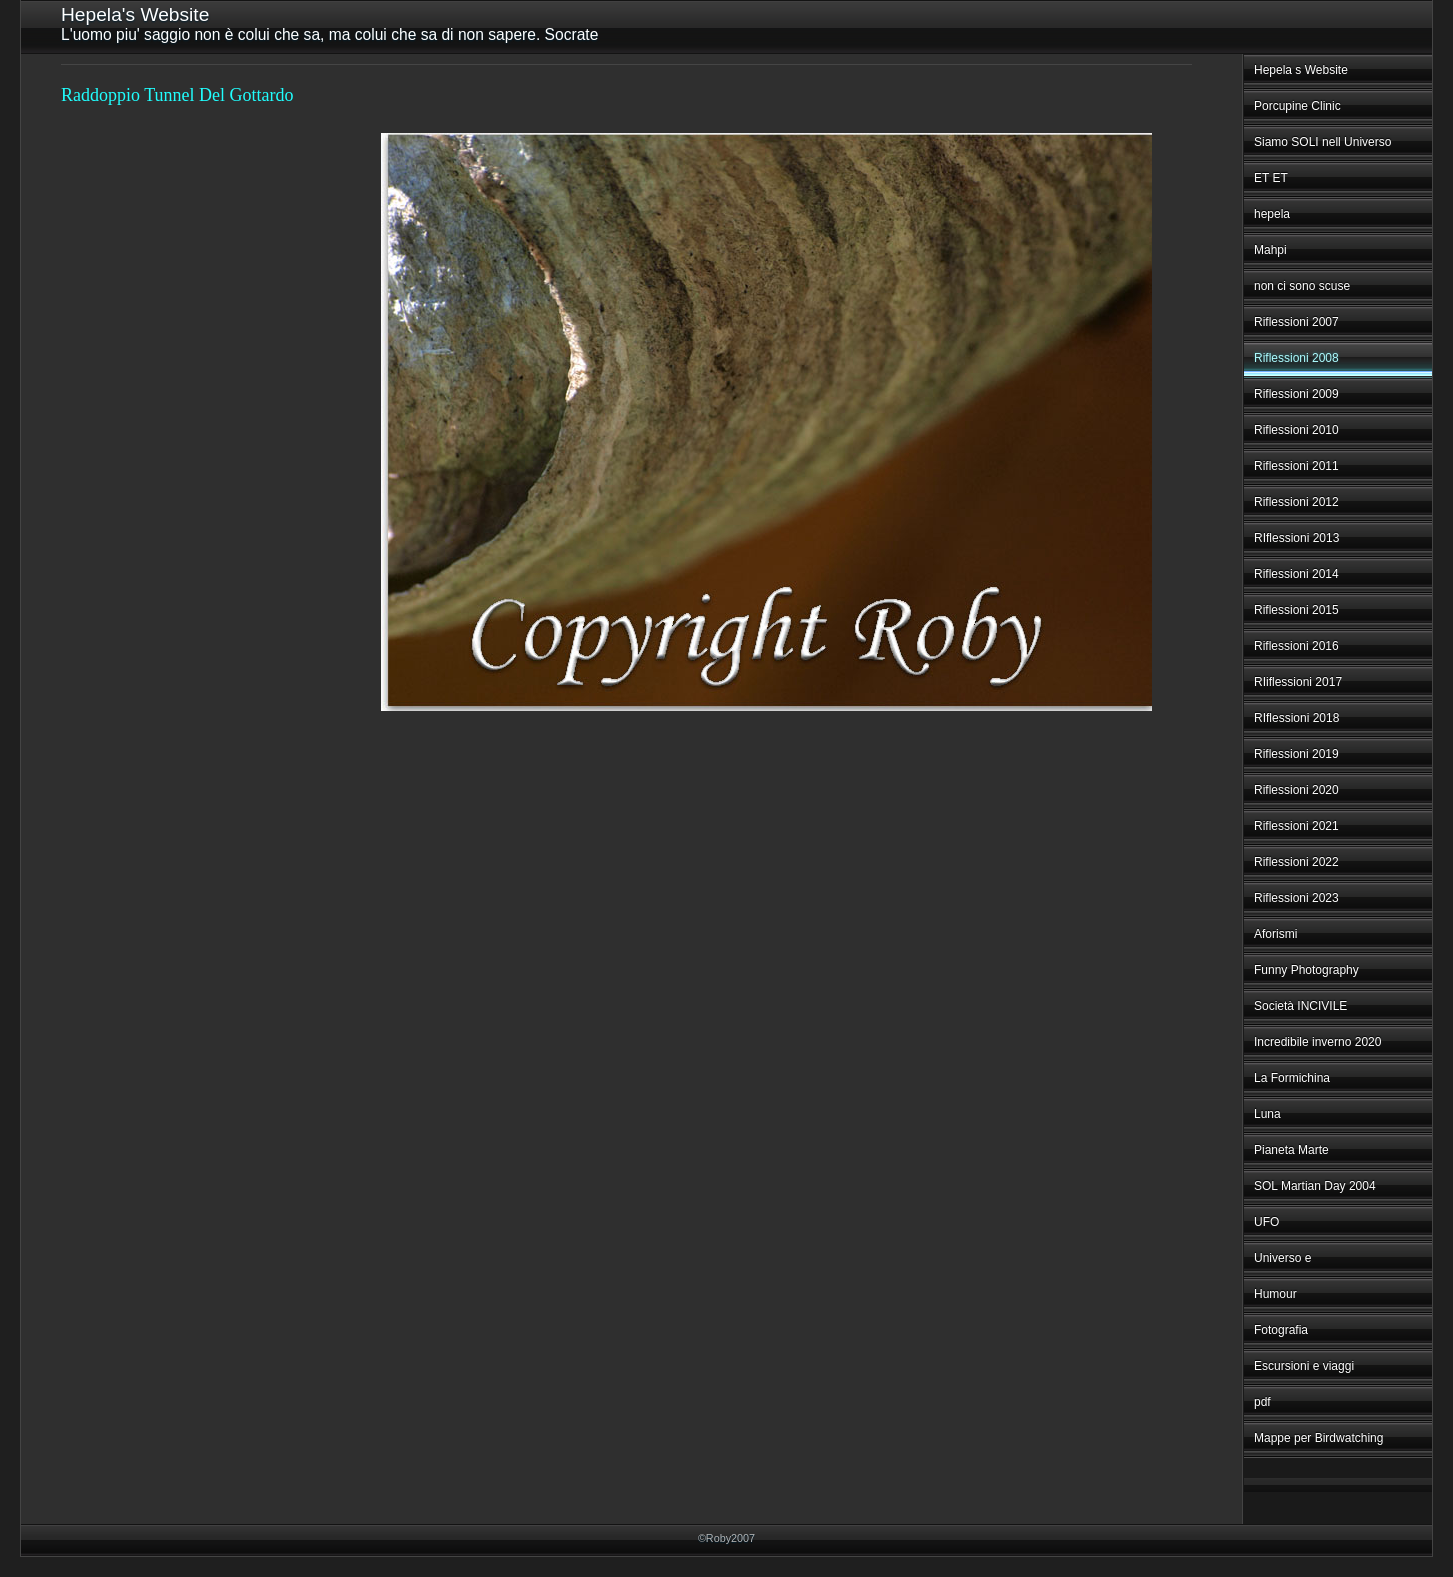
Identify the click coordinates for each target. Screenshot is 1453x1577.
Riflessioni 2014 (1296, 574)
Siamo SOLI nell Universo (1322, 142)
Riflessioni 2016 (1296, 646)
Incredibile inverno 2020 (1317, 1042)
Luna (1267, 1114)
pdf (1262, 1402)
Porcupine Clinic (1297, 106)
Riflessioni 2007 (1296, 322)
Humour (1275, 1294)
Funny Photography (1306, 970)
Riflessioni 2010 (1296, 430)
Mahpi (1270, 250)
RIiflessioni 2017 (1298, 682)
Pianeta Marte (1291, 1150)
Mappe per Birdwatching (1318, 1438)
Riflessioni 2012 (1296, 502)
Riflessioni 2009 (1296, 394)
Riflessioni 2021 (1296, 826)
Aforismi (1275, 934)
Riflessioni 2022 (1296, 862)
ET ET (1271, 178)
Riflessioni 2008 (1296, 358)
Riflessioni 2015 (1296, 610)
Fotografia (1281, 1330)
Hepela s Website (1301, 70)
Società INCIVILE (1300, 1006)
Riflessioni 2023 (1296, 898)
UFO (1266, 1222)
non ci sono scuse (1302, 286)
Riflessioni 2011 (1296, 466)
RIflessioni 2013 (1296, 538)
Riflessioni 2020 (1296, 790)
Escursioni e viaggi (1304, 1366)
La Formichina (1292, 1078)
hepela (1272, 214)
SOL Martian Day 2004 (1315, 1186)
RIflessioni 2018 (1296, 718)
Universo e (1282, 1258)
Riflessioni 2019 (1296, 754)
